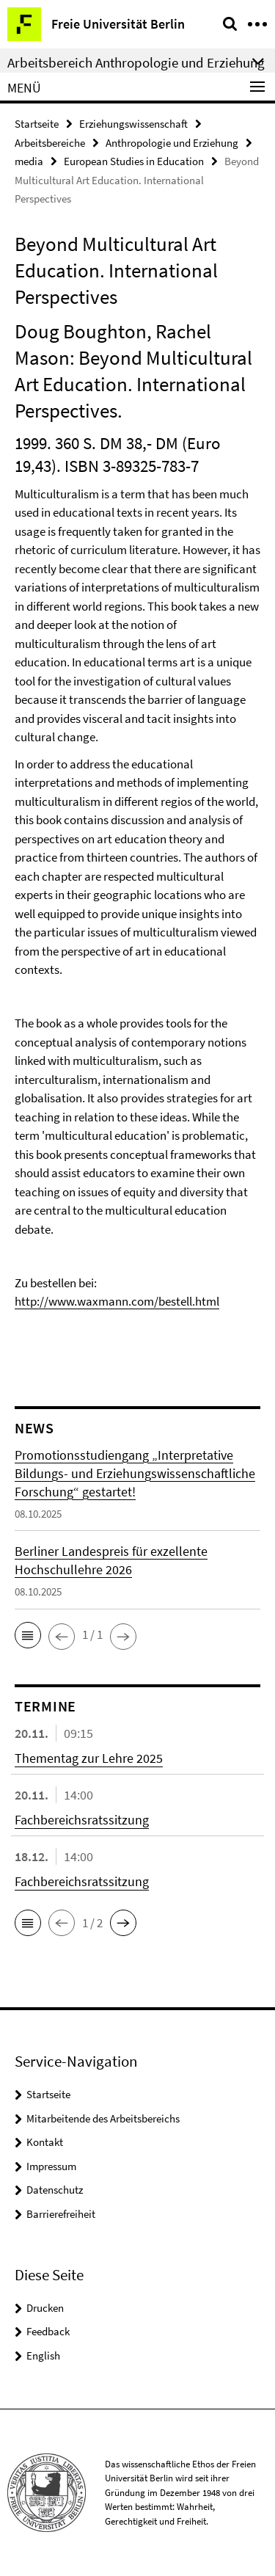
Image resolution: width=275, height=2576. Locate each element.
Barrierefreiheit (60, 2214)
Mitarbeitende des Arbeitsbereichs (103, 2118)
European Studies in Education (134, 161)
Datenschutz (54, 2190)
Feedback (48, 2331)
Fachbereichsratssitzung (82, 1819)
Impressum (51, 2166)
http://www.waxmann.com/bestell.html (117, 1301)
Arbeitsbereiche (50, 143)
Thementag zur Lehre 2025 (89, 1758)
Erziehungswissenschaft (133, 124)
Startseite (37, 124)
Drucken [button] (45, 2308)
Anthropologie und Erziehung (172, 143)
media (29, 161)
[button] (28, 1635)
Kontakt (44, 2142)
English (43, 2355)
